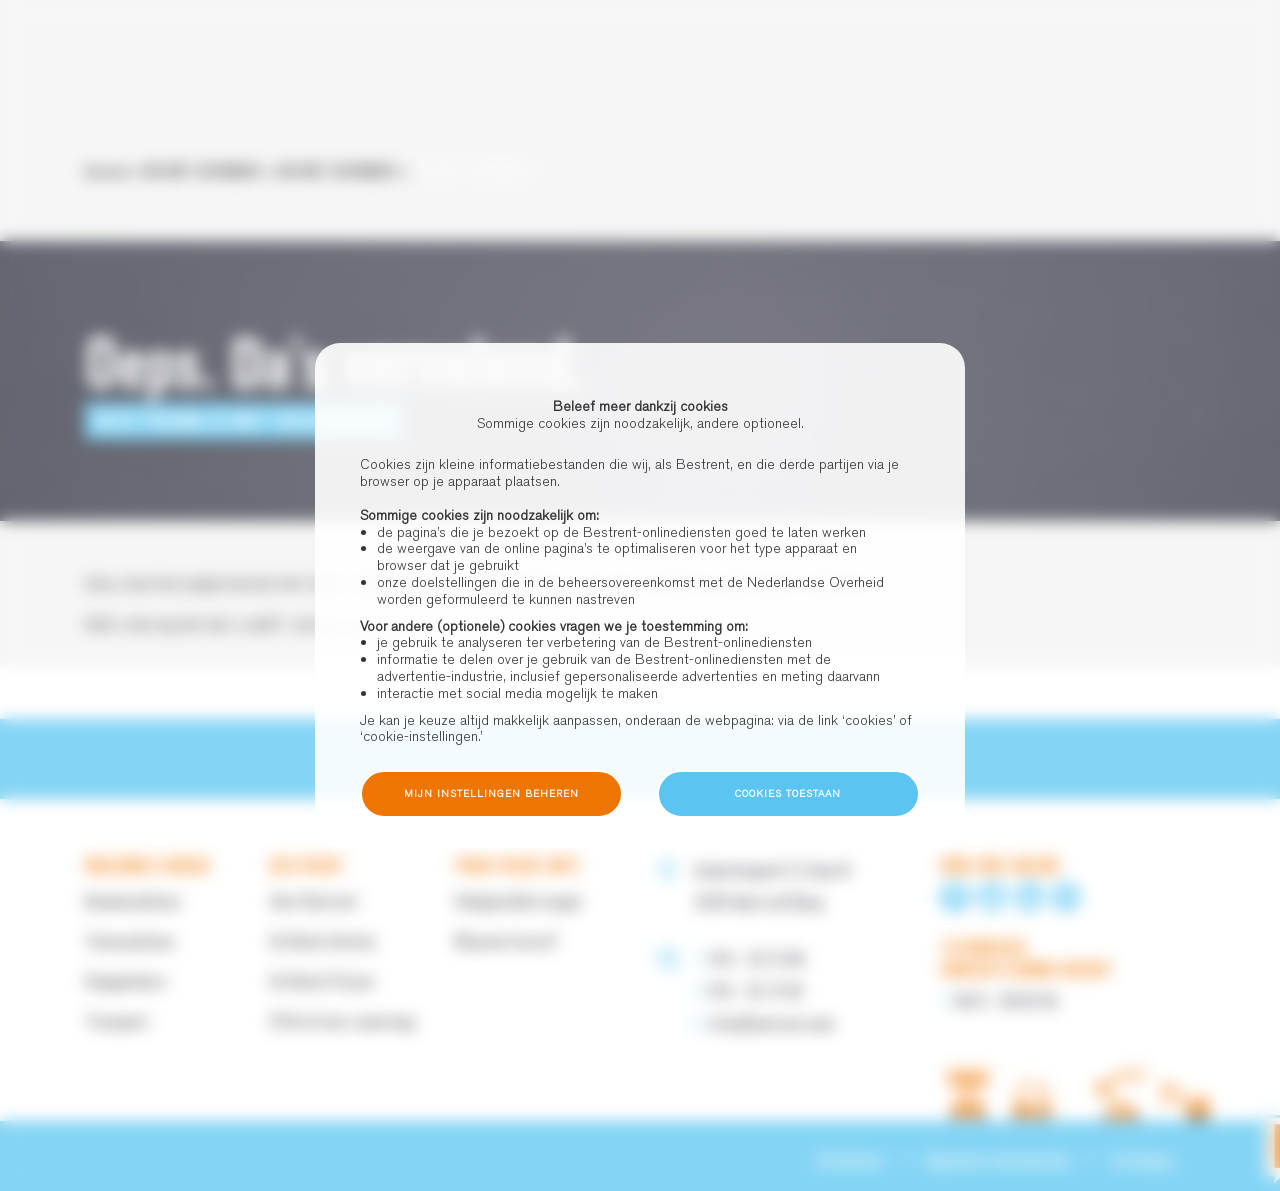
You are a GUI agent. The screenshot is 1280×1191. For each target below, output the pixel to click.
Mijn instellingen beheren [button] (491, 793)
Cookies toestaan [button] (788, 793)
